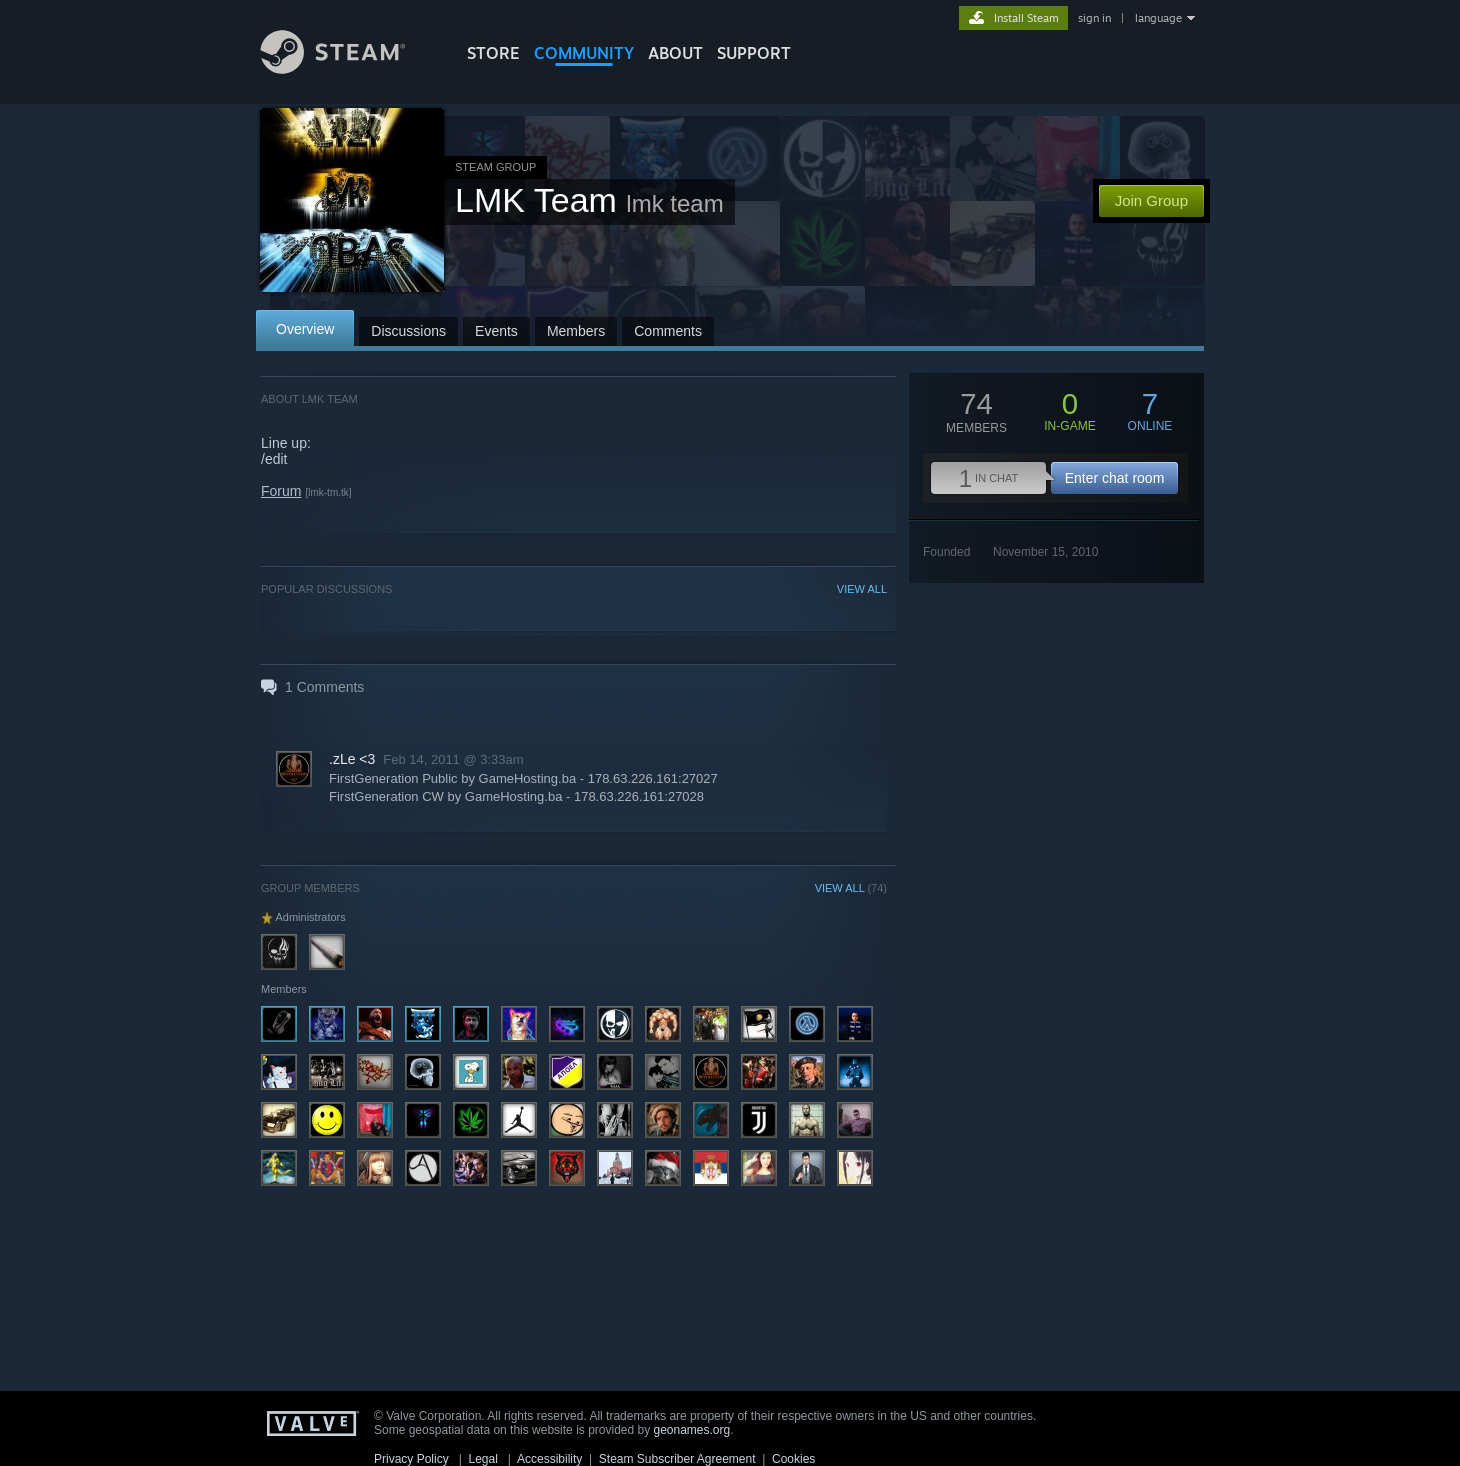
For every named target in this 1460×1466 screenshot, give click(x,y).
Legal (482, 1459)
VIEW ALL (862, 589)
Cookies (793, 1459)
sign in (1094, 18)
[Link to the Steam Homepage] (348, 68)
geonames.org (692, 1430)
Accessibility (549, 1459)
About (675, 53)
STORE (493, 53)
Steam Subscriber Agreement (677, 1459)
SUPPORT (754, 53)
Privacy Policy (411, 1459)
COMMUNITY (584, 53)
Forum (281, 491)
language (1158, 18)
